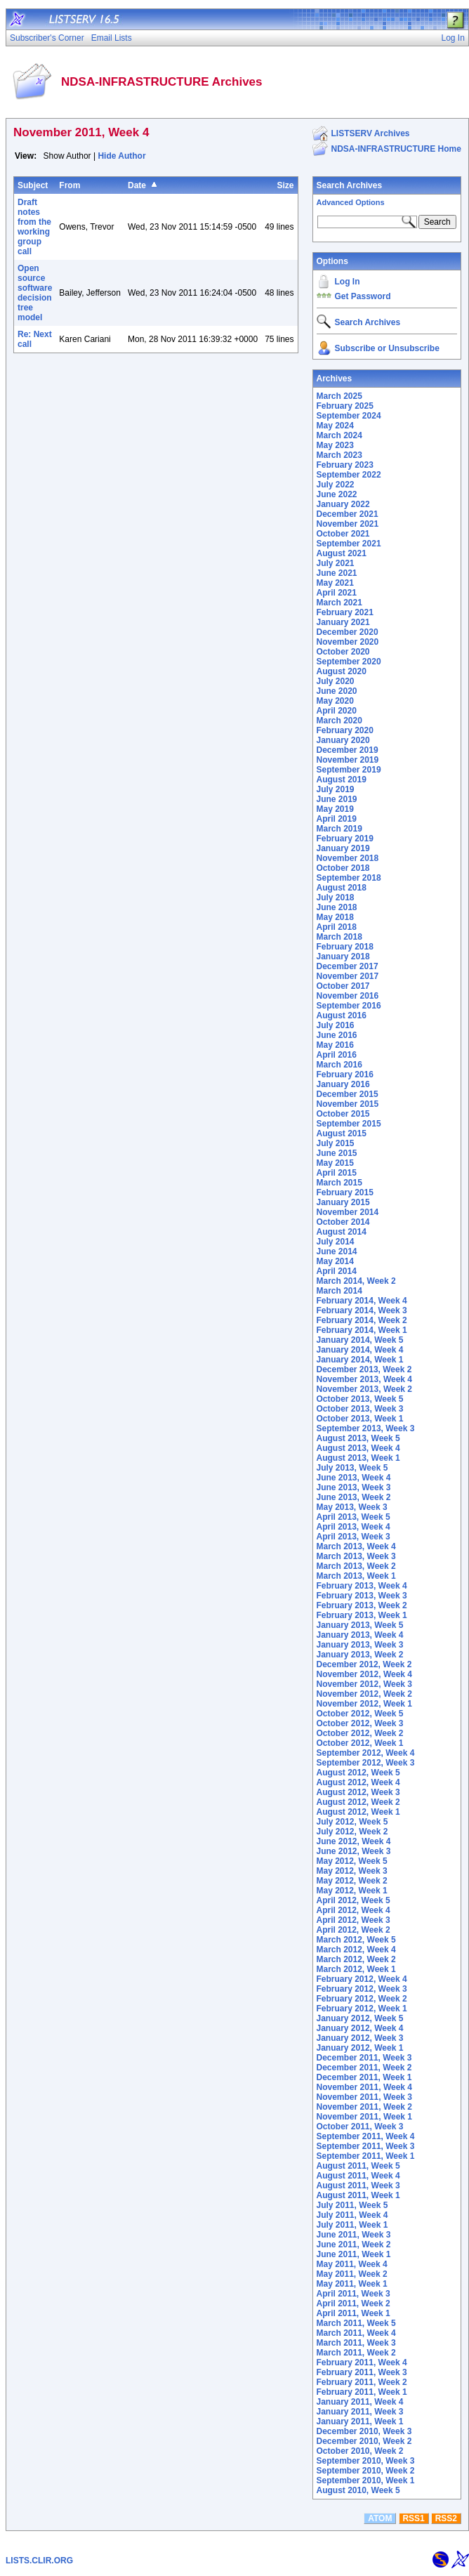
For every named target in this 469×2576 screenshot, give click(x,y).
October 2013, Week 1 (360, 1419)
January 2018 (343, 956)
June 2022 (337, 494)
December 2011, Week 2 (364, 2067)
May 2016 (335, 1045)
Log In (347, 282)
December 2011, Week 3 (364, 2058)
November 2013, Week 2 (365, 1389)
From (69, 185)
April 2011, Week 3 (353, 2294)
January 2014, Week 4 (360, 1350)
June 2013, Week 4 (354, 1478)
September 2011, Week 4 (366, 2136)
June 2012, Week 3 (354, 1851)
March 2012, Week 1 (356, 1969)
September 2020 (349, 661)
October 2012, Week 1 (360, 1743)
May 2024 (335, 426)
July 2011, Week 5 (352, 2205)
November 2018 (348, 858)
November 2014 (348, 1212)
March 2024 (339, 435)
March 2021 (339, 602)
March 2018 (339, 937)
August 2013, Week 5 (358, 1438)
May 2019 (335, 809)
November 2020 (348, 642)
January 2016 (343, 1084)
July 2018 (336, 897)
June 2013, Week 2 (354, 1497)
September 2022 (349, 475)
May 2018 (335, 917)
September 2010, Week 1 (366, 2480)
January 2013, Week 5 (360, 1625)
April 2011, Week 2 (353, 2303)
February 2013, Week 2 (362, 1605)
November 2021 (348, 524)
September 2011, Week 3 (366, 2146)
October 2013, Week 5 (360, 1399)
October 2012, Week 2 (360, 1733)
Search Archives (350, 185)
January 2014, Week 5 (360, 1340)
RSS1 (413, 2518)
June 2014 (337, 1251)
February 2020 (345, 730)
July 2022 (336, 484)
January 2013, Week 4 (360, 1635)
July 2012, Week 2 (352, 1831)
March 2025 (339, 396)
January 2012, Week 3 (360, 2038)
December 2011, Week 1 (364, 2077)
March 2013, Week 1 (356, 1576)
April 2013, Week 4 (353, 1527)
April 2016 (337, 1055)
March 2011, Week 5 (356, 2323)
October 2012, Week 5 (360, 1714)
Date (137, 185)
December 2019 (347, 750)
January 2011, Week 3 (360, 2412)
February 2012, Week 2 (362, 1999)
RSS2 (446, 2518)
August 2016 (341, 1015)
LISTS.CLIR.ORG (39, 2560)
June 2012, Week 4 (354, 1841)
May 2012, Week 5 (352, 1861)
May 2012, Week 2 (352, 1881)
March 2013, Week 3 (356, 1556)
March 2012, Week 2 (356, 1959)
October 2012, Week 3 (360, 1723)
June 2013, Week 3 (354, 1487)
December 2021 (347, 514)
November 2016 (348, 996)
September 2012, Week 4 (366, 1753)
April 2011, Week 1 (353, 2313)
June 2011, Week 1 (354, 2254)
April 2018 (337, 927)
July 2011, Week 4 (352, 2215)
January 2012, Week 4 (360, 2028)
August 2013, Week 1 (358, 1458)
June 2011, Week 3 (354, 2235)
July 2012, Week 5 (352, 1822)
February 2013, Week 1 (362, 1615)
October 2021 (343, 534)
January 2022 (343, 504)
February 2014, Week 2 (362, 1320)
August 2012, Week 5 (358, 1772)
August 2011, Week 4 (358, 2176)
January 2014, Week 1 (360, 1360)
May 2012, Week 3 (352, 1871)
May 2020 (335, 701)
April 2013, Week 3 (353, 1537)
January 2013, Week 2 (360, 1655)
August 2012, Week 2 (358, 1802)
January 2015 (343, 1202)
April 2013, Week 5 (353, 1517)
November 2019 (348, 760)
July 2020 (336, 681)
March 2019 (339, 829)
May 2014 (335, 1261)
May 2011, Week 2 (352, 2274)
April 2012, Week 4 (353, 1910)
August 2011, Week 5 (358, 2166)
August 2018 (341, 888)
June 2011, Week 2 (354, 2244)
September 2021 (349, 543)
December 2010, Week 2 (364, 2441)
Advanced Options (351, 202)
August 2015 (341, 1133)
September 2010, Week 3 (366, 2461)
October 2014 (343, 1222)
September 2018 (349, 878)
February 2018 (345, 947)
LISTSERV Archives (370, 133)
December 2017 (347, 966)
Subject (33, 185)
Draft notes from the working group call (34, 226)
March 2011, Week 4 (356, 2333)
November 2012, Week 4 (365, 1674)
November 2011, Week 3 (365, 2097)
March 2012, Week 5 (356, 1940)
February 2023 (345, 465)
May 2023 (335, 445)
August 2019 (341, 779)
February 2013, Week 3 (362, 1596)
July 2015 (336, 1143)
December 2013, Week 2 (364, 1369)
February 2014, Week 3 (362, 1310)
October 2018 (343, 868)
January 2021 (343, 622)
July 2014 (336, 1242)
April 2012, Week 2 (353, 1930)
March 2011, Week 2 (356, 2353)
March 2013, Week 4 (356, 1546)
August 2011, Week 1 (358, 2195)
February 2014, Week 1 (362, 1330)
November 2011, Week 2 (365, 2107)
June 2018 (337, 907)
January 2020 (343, 740)
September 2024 (349, 416)
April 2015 (337, 1173)
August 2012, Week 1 (358, 1812)
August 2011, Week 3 (358, 2185)
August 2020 (341, 671)
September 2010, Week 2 (366, 2471)
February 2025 (345, 406)
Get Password (363, 296)
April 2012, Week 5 (353, 1900)
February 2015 (345, 1192)
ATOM (380, 2518)
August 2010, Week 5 (358, 2490)
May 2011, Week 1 (352, 2284)
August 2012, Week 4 (358, 1782)
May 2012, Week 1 (352, 1890)
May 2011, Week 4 (352, 2264)
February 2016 (345, 1074)
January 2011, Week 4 (360, 2402)
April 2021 (337, 593)
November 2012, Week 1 (365, 1704)
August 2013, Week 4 (358, 1448)
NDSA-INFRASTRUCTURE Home (396, 149)
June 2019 (337, 799)
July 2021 (336, 563)
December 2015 (347, 1094)
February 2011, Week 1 (362, 2392)
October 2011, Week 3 (360, 2126)
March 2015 (339, 1183)
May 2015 (335, 1163)
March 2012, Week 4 (356, 1949)
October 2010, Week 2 (360, 2451)
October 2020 (343, 652)
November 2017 (348, 976)
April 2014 (337, 1271)
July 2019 (336, 789)
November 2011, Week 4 (365, 2087)
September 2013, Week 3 (366, 1428)
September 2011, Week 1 (366, 2156)
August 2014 (341, 1232)
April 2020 (337, 711)
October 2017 (343, 986)
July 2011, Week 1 (352, 2225)
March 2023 (339, 455)
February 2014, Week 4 (362, 1301)
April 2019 (337, 819)
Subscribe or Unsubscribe (387, 348)
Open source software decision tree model (35, 292)
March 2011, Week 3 (356, 2343)
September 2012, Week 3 (366, 1763)
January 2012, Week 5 (360, 2018)
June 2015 (337, 1153)
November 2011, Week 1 (365, 2117)
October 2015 (343, 1114)
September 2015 (349, 1124)
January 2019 (343, 848)
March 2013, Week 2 (356, 1566)
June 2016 (337, 1035)
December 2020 (347, 632)
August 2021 (341, 553)
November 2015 (348, 1104)
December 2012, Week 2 (364, 1664)
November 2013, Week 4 (365, 1379)
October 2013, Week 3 (360, 1409)
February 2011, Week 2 (362, 2382)
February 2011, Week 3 (362, 2372)
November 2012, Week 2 (365, 1694)
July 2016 (336, 1025)
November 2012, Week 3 (365, 1684)
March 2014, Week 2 (356, 1281)
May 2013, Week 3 (352, 1507)
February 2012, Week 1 (362, 2008)
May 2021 (335, 583)
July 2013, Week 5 (352, 1468)
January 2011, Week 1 (360, 2421)
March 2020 (339, 720)
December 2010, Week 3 (364, 2431)
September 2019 (349, 770)
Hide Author (121, 156)
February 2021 (345, 612)
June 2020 (337, 691)
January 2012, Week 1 (360, 2048)
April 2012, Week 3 (353, 1920)
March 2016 (339, 1065)
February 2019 (345, 838)
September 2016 (349, 1006)
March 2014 (339, 1291)
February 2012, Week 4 (362, 1979)
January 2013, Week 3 (360, 1645)
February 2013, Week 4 (362, 1586)
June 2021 (337, 573)
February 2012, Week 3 (362, 1989)
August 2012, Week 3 (358, 1792)
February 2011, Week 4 (362, 2362)
